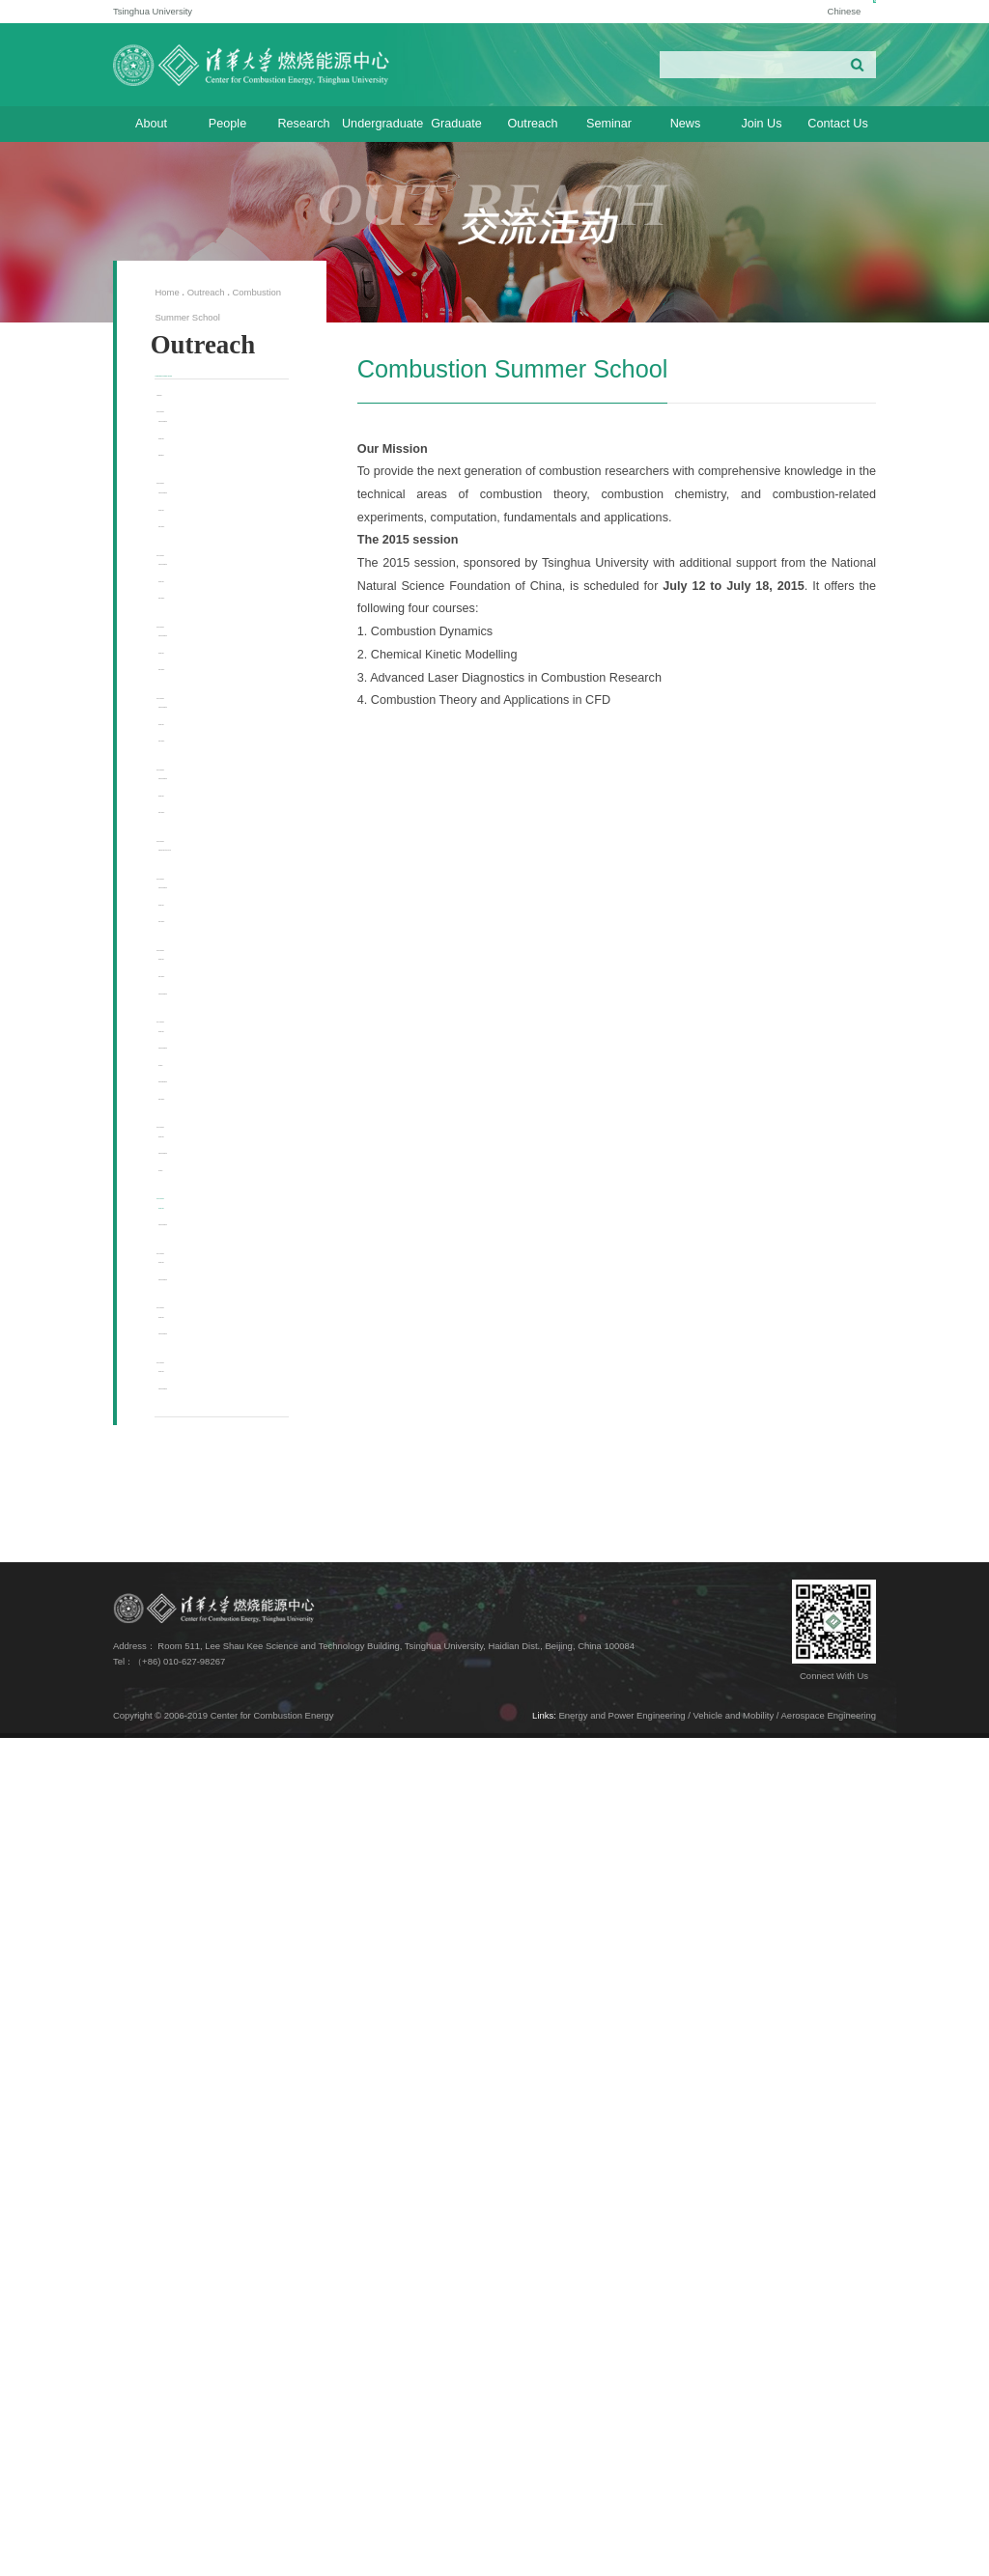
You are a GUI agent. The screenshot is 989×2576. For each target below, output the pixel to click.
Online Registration (224, 1682)
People (227, 123)
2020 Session (202, 1236)
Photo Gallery (212, 691)
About (151, 123)
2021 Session (202, 1110)
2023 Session (202, 858)
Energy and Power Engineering (622, 2552)
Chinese (820, 11)
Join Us (761, 123)
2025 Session (202, 607)
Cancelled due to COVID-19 (219, 1267)
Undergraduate (380, 123)
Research (303, 123)
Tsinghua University (152, 11)
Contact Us (837, 123)
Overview (192, 451)
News (685, 123)
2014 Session (202, 1975)
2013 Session (202, 2071)
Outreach (533, 123)
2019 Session (202, 1316)
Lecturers (204, 1651)
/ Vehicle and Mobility (731, 2552)
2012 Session (202, 2165)
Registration (210, 566)
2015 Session (202, 1880)
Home (167, 292)
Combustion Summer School (212, 401)
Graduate (456, 123)
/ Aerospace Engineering (826, 2552)
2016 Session (202, 1754)
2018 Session (202, 1441)
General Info (210, 535)
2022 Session (202, 985)
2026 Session (202, 482)
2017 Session (202, 1568)
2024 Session (202, 733)
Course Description (224, 504)
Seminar (609, 123)
